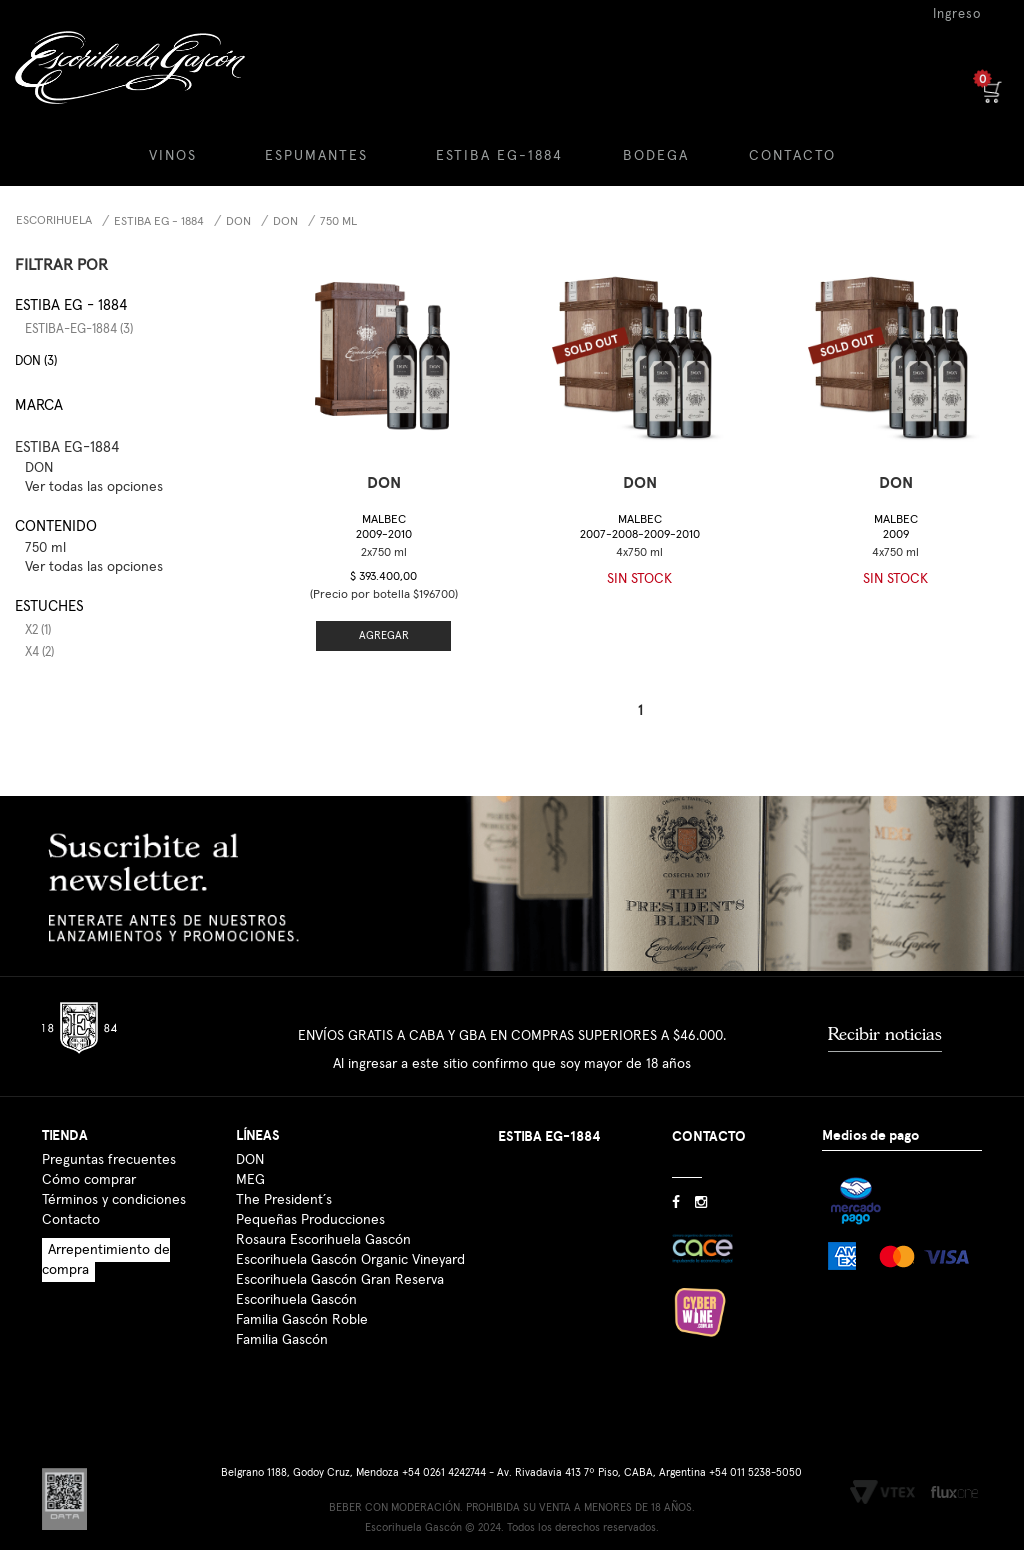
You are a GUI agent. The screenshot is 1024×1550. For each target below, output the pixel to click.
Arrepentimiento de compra (106, 1260)
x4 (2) (39, 652)
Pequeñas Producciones (310, 1220)
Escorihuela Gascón (296, 1300)
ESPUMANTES (316, 156)
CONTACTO (792, 156)
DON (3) (36, 361)
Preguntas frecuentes (109, 1160)
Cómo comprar (89, 1180)
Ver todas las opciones (94, 487)
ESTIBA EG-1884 (499, 156)
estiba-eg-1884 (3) (79, 329)
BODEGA (656, 156)
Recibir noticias (885, 1034)
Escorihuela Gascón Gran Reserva (340, 1280)
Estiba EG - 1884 (159, 222)
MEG (250, 1180)
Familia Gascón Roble (302, 1320)
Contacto (71, 1220)
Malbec (384, 527)
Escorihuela (54, 221)
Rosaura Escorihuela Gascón (323, 1240)
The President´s (284, 1200)
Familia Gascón (282, 1340)
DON (238, 222)
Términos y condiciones (114, 1200)
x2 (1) (38, 630)
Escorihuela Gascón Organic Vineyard (350, 1260)
